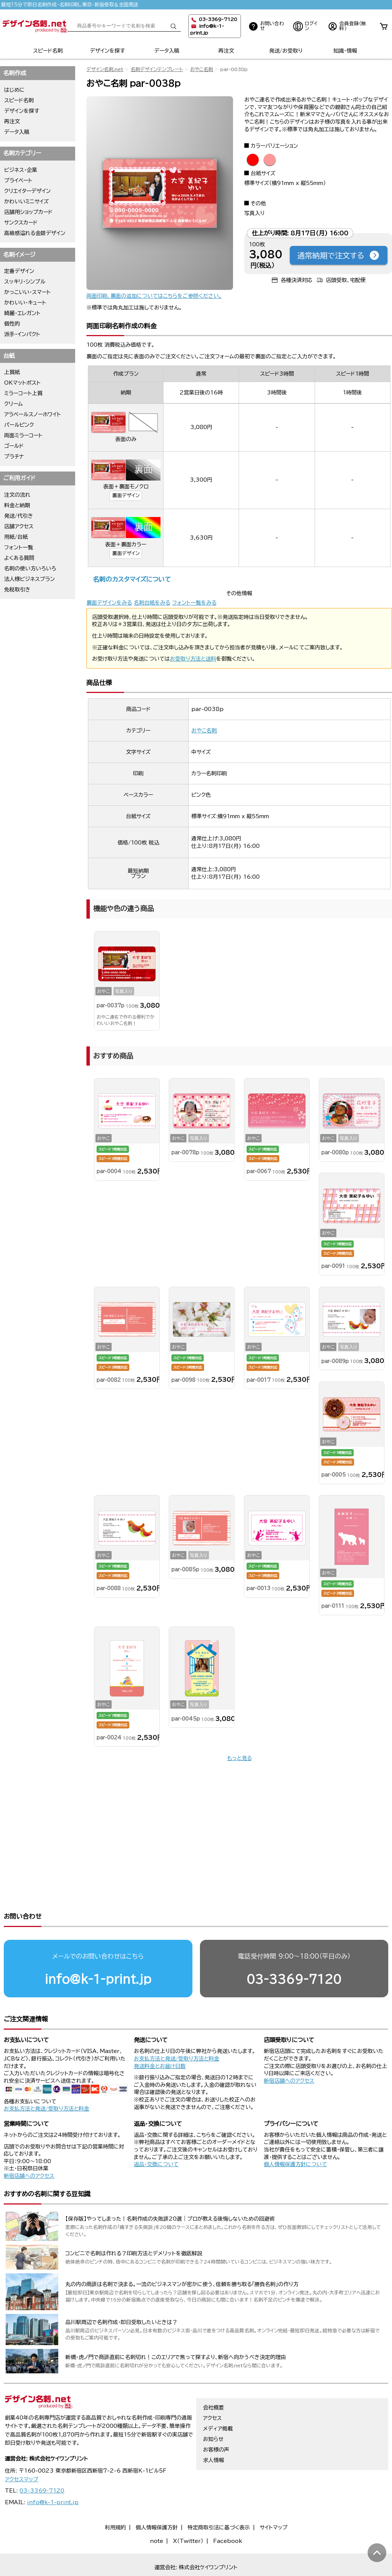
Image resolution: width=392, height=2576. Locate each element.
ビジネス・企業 (20, 170)
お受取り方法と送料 (193, 658)
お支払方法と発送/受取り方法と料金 (46, 2079)
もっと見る (239, 1758)
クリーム (13, 403)
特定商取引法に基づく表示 (219, 2498)
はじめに (14, 89)
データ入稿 (166, 50)
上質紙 (12, 372)
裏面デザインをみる (109, 602)
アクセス (212, 2389)
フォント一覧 (18, 547)
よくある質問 (19, 558)
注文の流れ (17, 494)
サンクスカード (21, 222)
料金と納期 (17, 505)
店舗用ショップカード (28, 212)
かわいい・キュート (25, 302)
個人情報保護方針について (295, 2135)
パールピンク (19, 425)
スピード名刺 (48, 50)
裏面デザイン (125, 495)
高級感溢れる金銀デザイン (34, 233)
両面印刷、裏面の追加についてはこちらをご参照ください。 (154, 296)
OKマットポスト (22, 382)
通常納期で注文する (338, 255)
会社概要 (213, 2378)
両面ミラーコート (23, 435)
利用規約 (115, 2498)
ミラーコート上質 (23, 393)
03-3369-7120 (294, 1950)
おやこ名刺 (201, 69)
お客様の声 (216, 2420)
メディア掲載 (218, 2399)
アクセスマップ (21, 2450)
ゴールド (14, 446)
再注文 (226, 50)
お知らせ (213, 2410)
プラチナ (14, 456)
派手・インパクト (22, 334)
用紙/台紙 (16, 537)
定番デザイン (19, 271)
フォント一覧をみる (194, 602)
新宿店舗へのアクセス (289, 2051)
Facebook (227, 2512)
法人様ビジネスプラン (29, 579)
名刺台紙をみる (152, 602)
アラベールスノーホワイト (32, 414)
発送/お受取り (286, 50)
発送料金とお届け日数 (160, 2037)
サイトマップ (274, 2498)
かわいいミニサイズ (26, 201)
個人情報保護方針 (157, 2498)
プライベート (18, 180)
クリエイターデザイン (27, 191)
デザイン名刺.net (104, 69)
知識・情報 (345, 50)
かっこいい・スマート (27, 292)
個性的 (12, 323)
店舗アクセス (18, 526)
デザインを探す (107, 50)
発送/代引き (18, 516)
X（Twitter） (188, 2512)
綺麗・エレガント (22, 313)
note (156, 2512)
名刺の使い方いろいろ (30, 568)
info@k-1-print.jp (98, 1950)
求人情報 (213, 2431)
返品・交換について (156, 2135)
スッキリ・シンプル (24, 281)
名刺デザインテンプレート (156, 69)
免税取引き (17, 589)
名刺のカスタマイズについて (132, 579)
